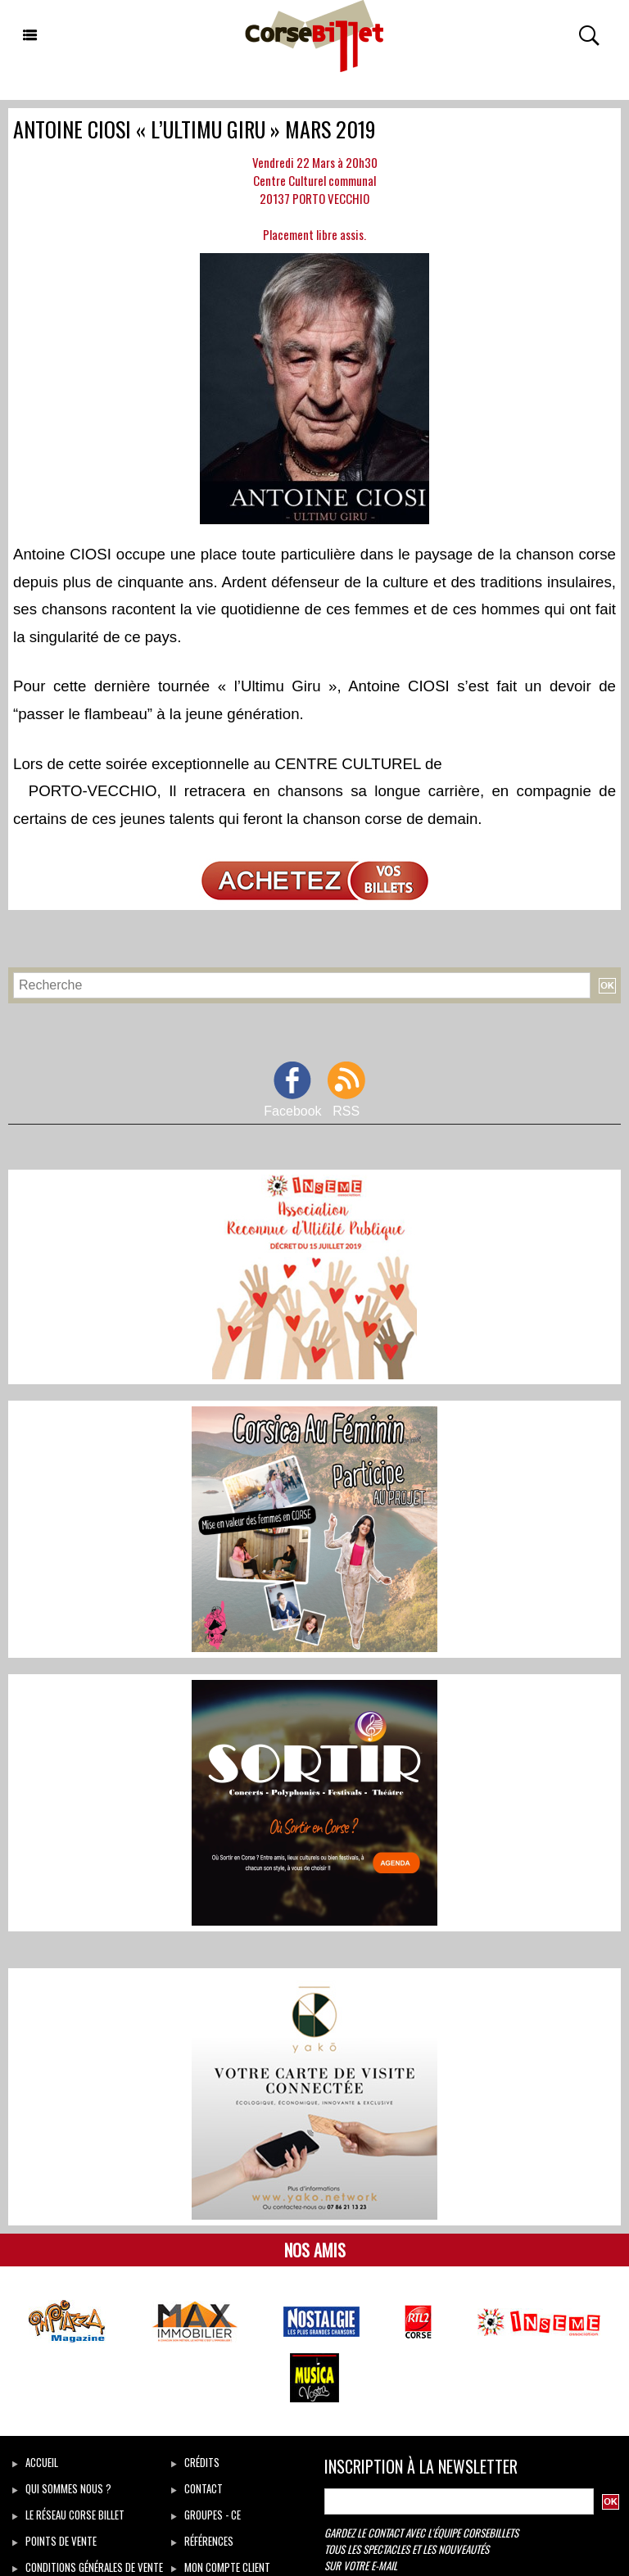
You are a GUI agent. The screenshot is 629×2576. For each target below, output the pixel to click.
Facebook (292, 1111)
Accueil (35, 2462)
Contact (197, 2488)
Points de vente (54, 2541)
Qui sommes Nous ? (61, 2488)
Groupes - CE (206, 2514)
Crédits (195, 2462)
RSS (346, 1111)
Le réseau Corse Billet (68, 2514)
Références (202, 2541)
